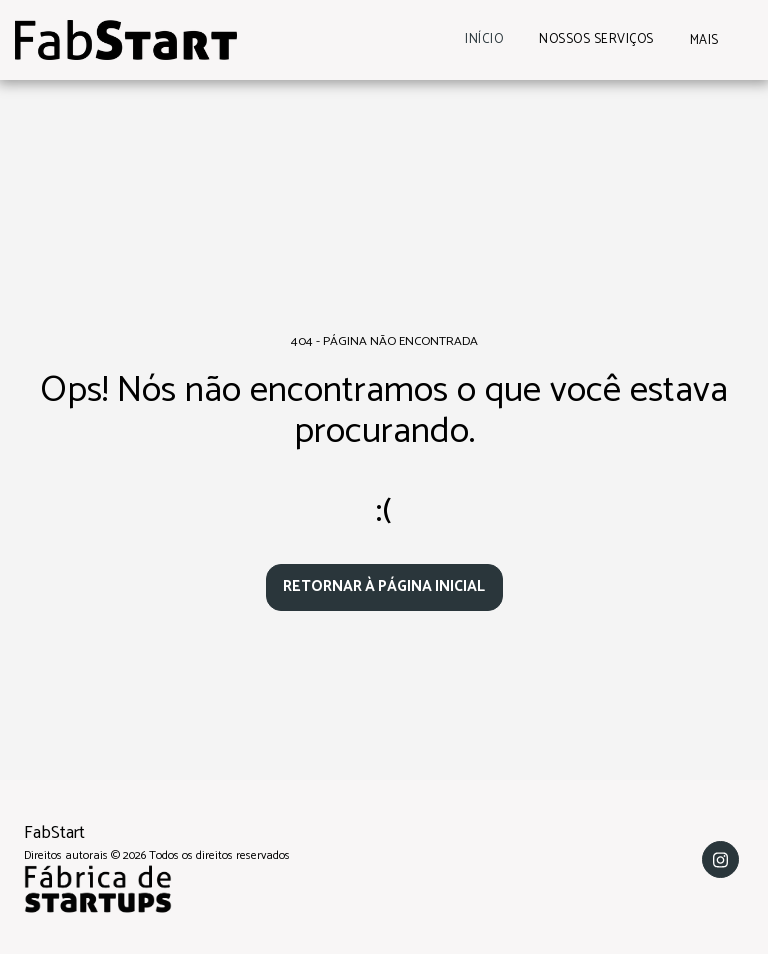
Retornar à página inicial (384, 586)
